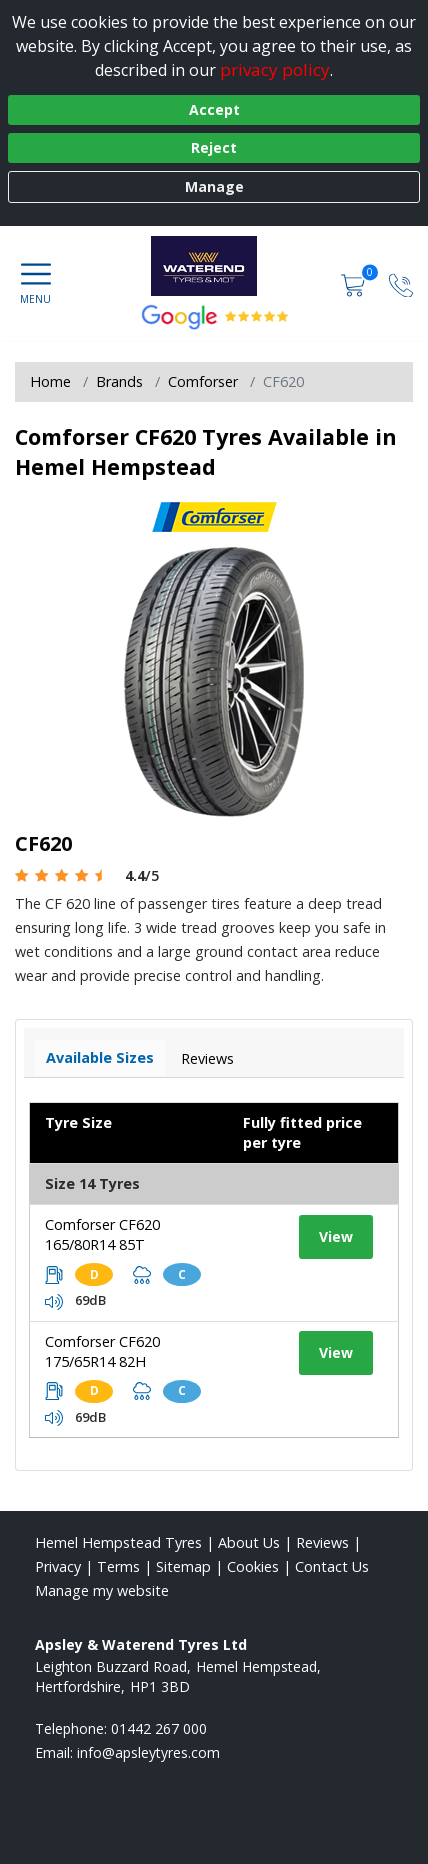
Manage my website (102, 1590)
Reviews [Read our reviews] (322, 1542)
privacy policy (275, 69)
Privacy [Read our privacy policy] (58, 1566)
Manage (214, 186)
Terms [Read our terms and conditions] (118, 1566)
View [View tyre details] (336, 1236)
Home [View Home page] (50, 381)
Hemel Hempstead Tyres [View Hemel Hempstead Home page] (118, 1542)
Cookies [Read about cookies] (253, 1566)
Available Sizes (100, 1057)
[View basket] (355, 283)
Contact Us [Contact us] (332, 1566)
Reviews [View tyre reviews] (207, 1058)
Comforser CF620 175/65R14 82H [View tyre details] (102, 1351)
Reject (214, 147)
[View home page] (213, 266)
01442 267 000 (159, 1728)
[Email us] (148, 1752)
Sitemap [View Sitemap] (183, 1566)
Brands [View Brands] (119, 381)
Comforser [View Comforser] (203, 381)
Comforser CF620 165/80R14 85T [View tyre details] (102, 1234)
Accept (214, 109)
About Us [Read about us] (249, 1542)
